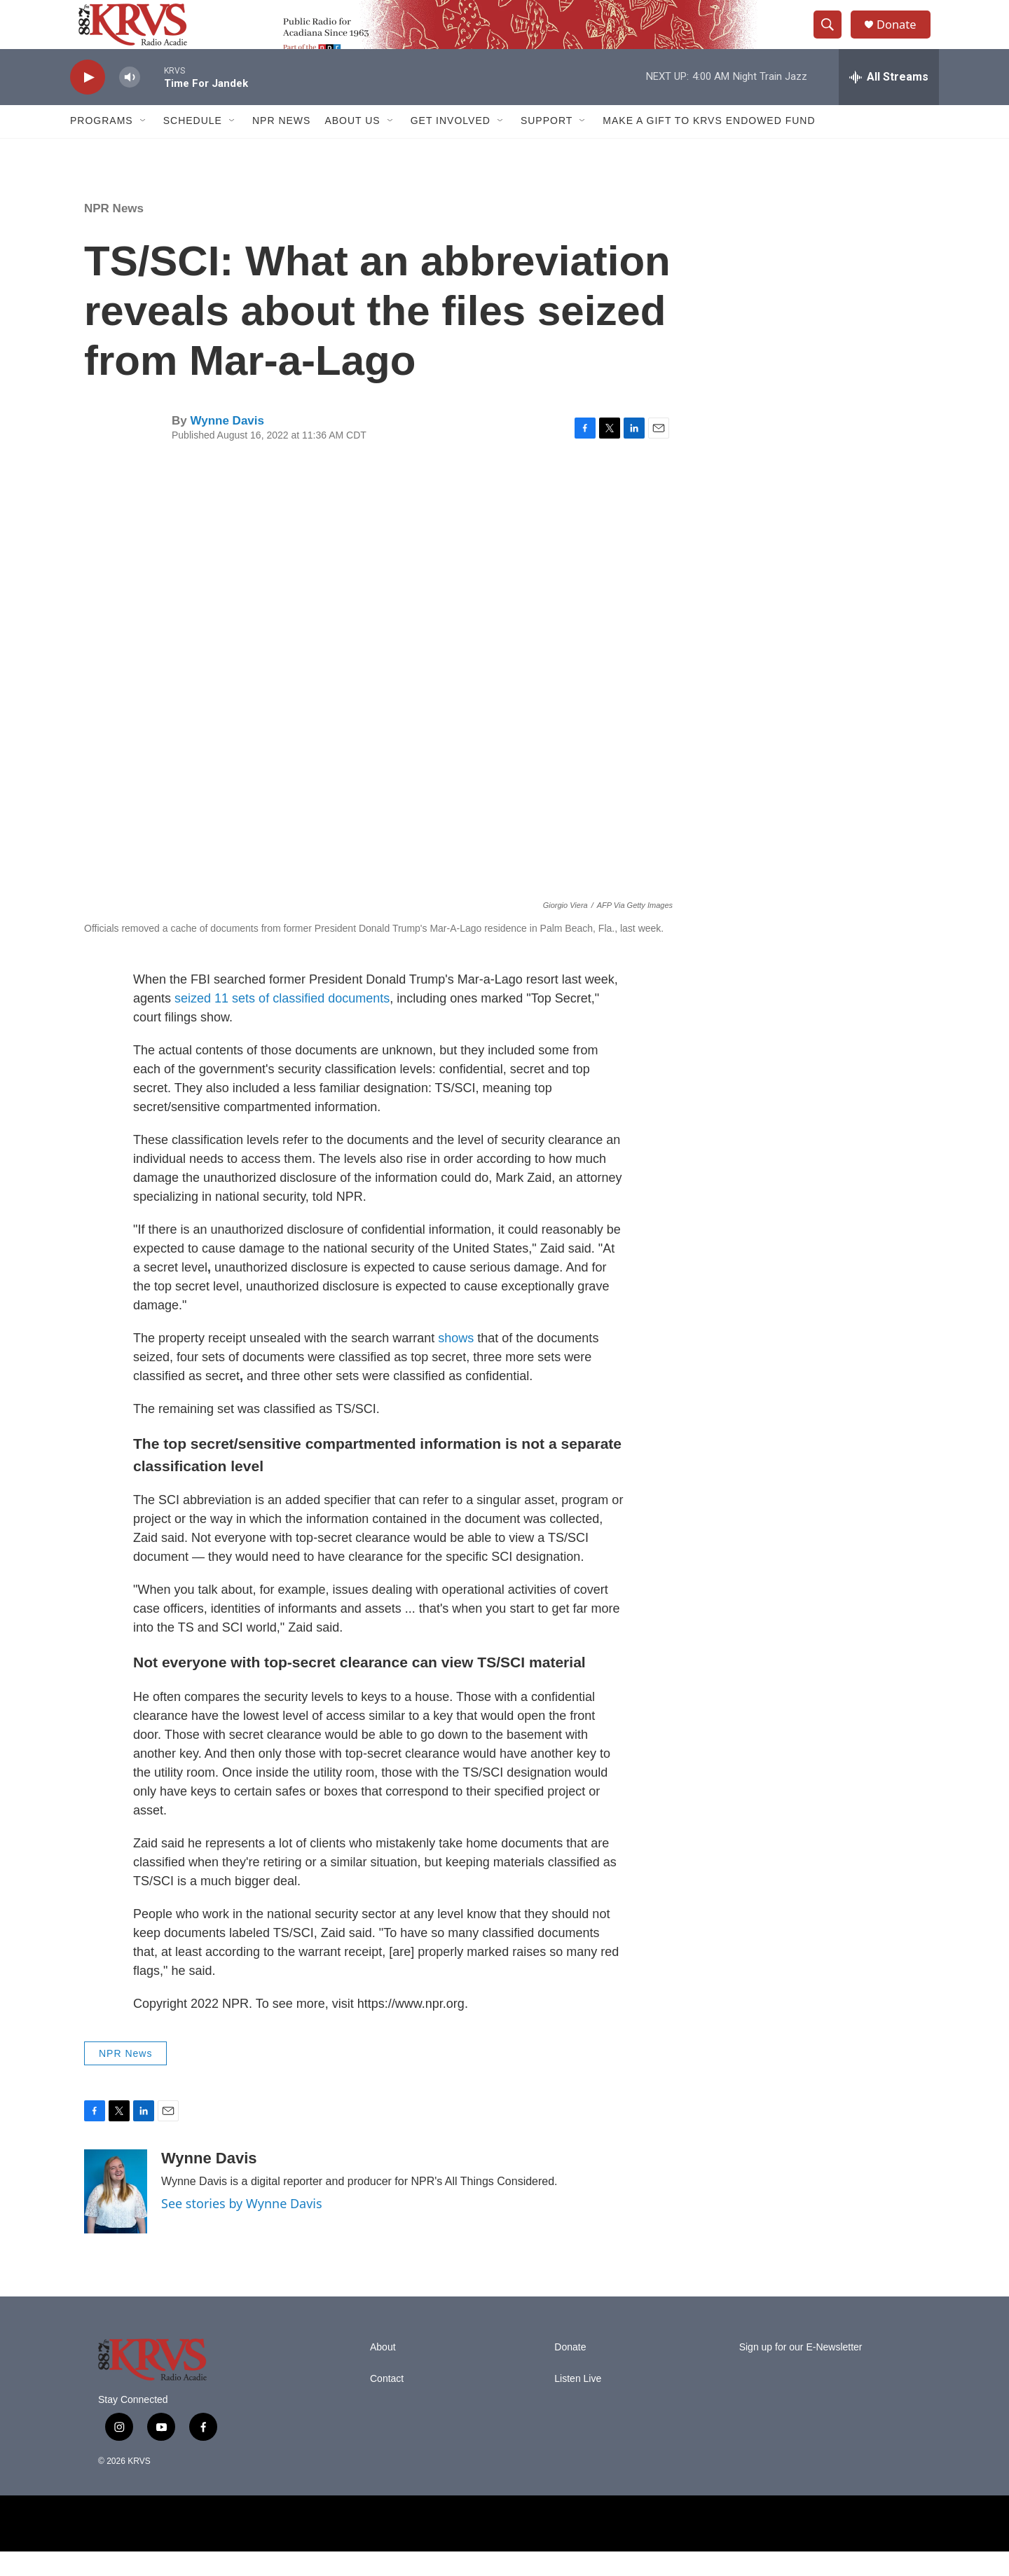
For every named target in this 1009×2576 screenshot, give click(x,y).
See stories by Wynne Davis (241, 2227)
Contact (387, 2403)
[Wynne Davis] (115, 2216)
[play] (87, 102)
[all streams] (889, 102)
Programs (101, 145)
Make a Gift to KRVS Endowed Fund (709, 145)
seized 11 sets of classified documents (282, 1023)
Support (546, 145)
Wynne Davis (227, 445)
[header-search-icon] (832, 37)
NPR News (281, 145)
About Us (352, 145)
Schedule (192, 145)
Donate (903, 36)
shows (457, 1363)
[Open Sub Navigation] (143, 145)
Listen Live (577, 2403)
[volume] (130, 102)
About (383, 2372)
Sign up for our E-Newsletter (801, 2372)
